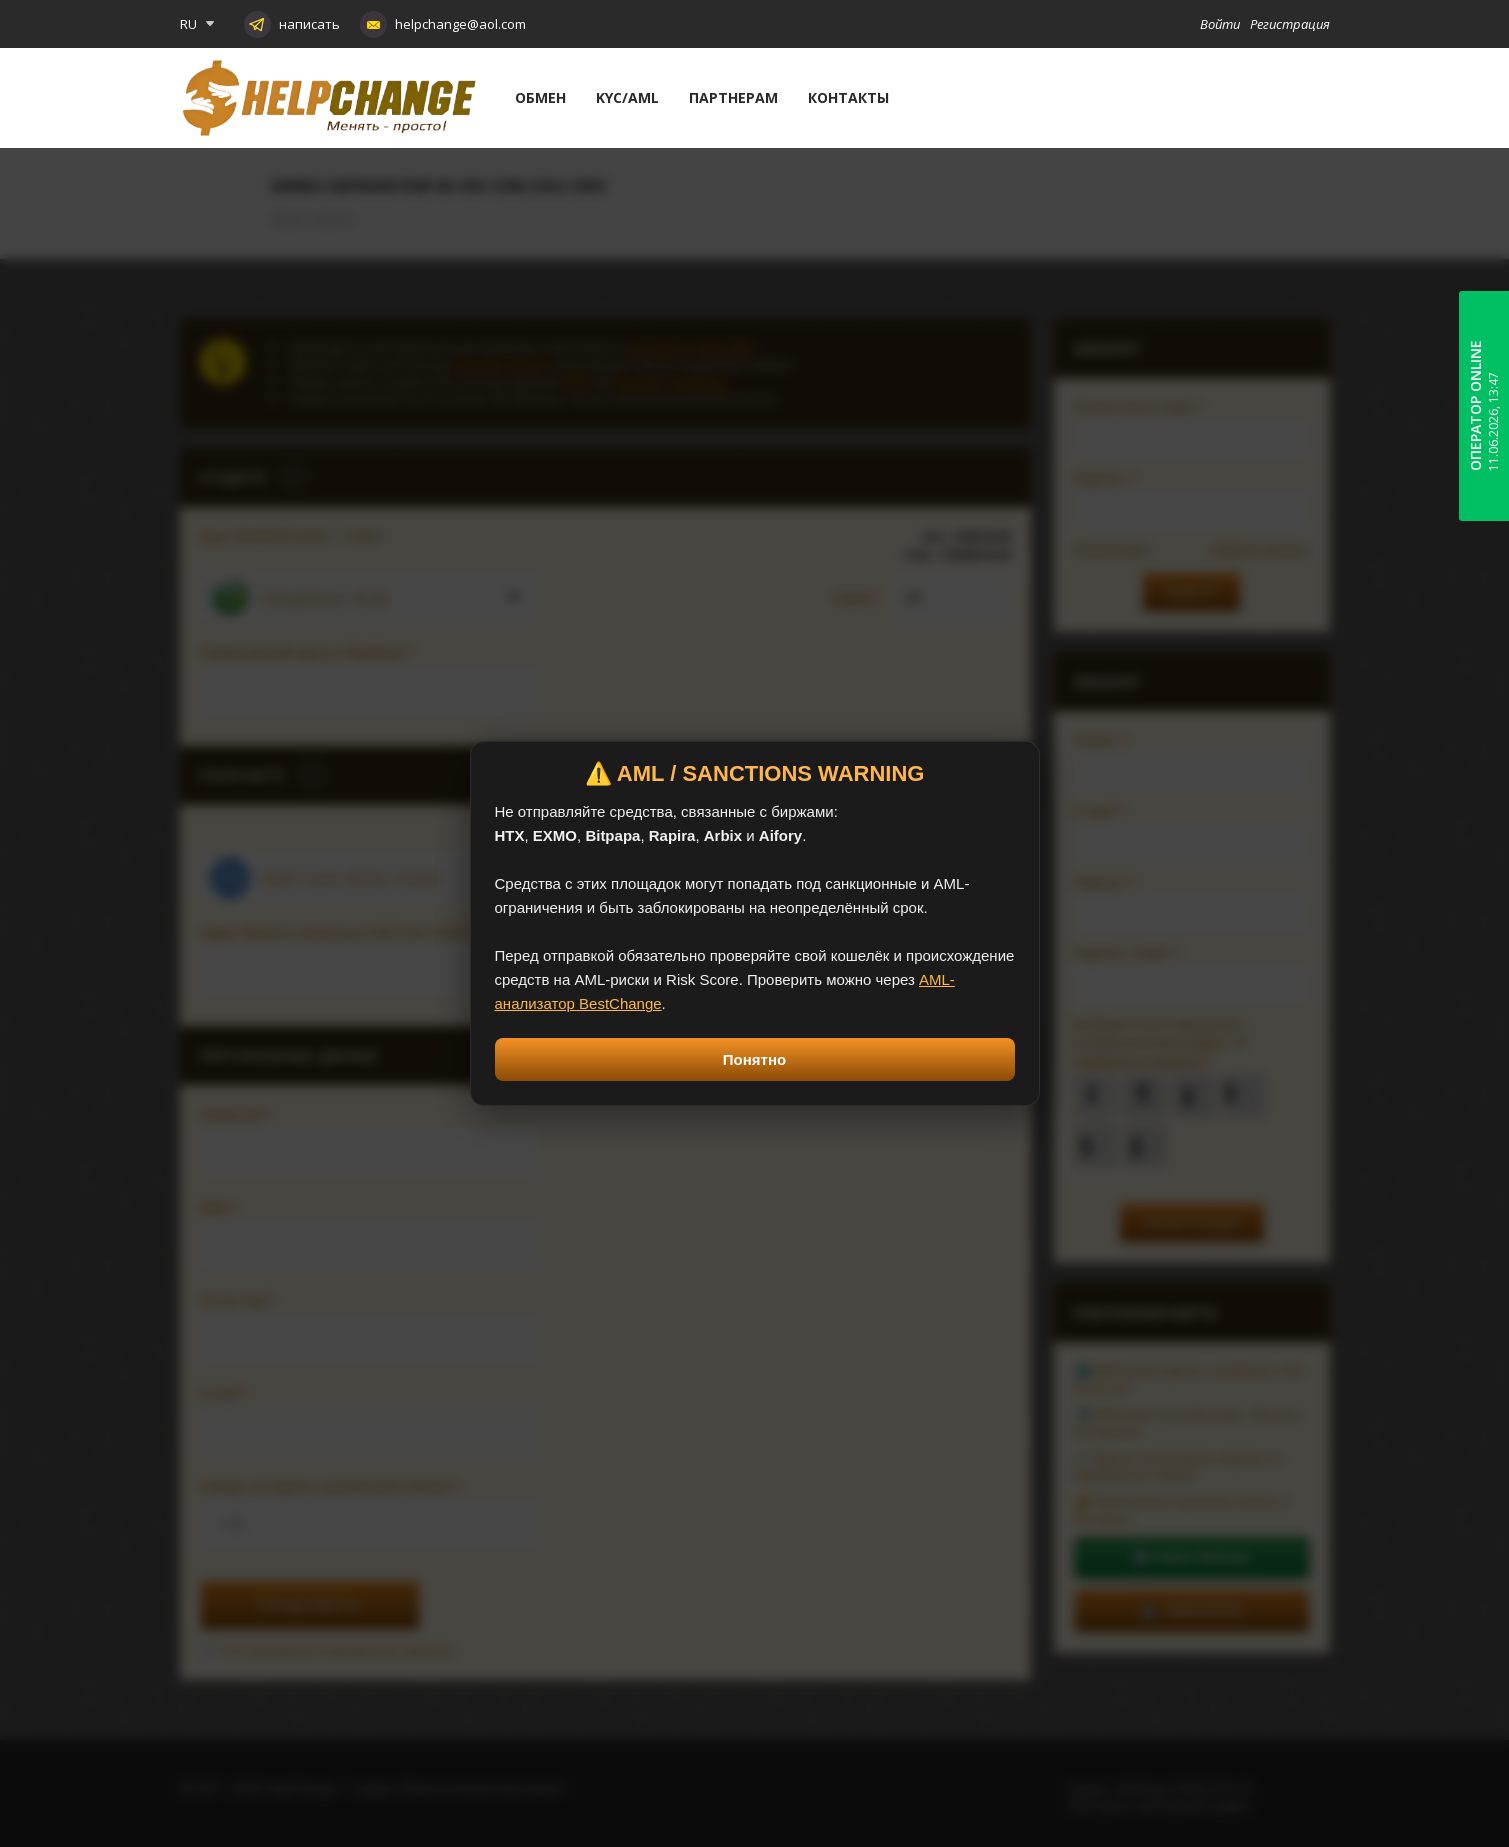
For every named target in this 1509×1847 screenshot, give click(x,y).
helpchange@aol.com (460, 24)
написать (309, 24)
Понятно (754, 1059)
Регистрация (1290, 24)
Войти (1220, 24)
